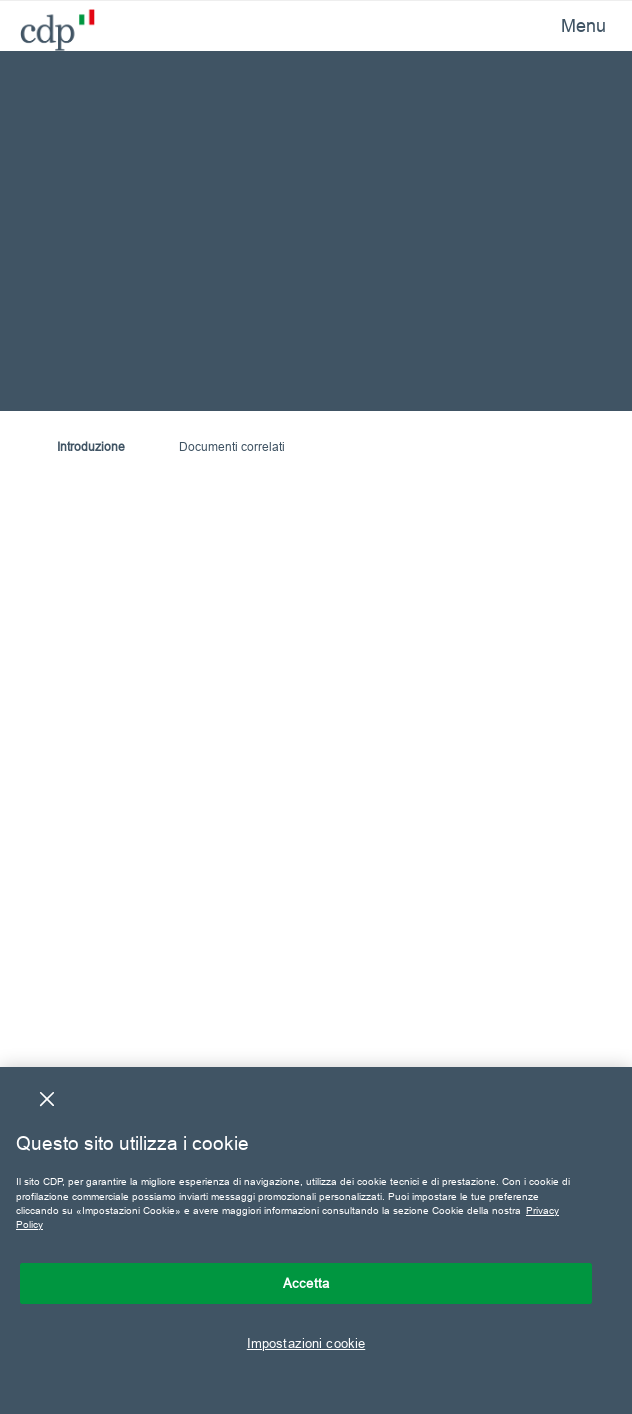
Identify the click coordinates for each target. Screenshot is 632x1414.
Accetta (306, 1283)
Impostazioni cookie (306, 1343)
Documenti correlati (232, 446)
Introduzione (91, 446)
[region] (316, 1240)
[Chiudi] (47, 1099)
